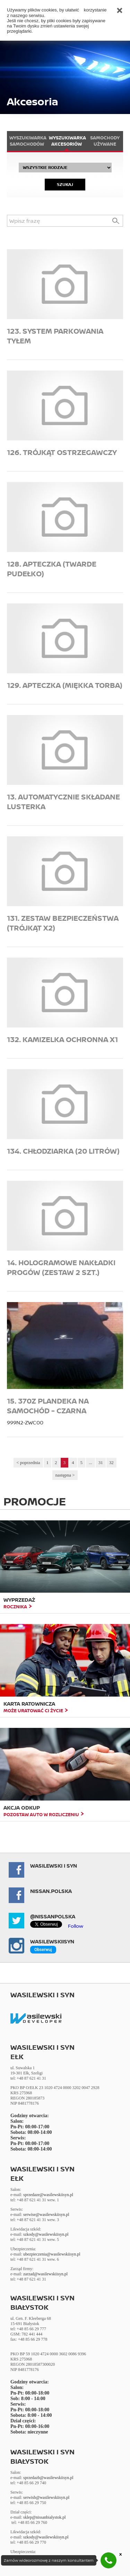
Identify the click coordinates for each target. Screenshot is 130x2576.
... (90, 1462)
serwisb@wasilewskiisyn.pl (46, 2497)
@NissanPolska (52, 1916)
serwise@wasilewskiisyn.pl (46, 2214)
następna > (65, 1475)
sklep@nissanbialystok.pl (44, 2517)
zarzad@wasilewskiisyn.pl (45, 2274)
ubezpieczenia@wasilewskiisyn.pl (51, 2254)
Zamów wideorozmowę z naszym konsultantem (49, 2560)
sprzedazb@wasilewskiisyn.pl (48, 2477)
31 (100, 1462)
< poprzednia (28, 1462)
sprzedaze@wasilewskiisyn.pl (48, 2194)
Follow (75, 1926)
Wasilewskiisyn (52, 1941)
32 (111, 1462)
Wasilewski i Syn (53, 1865)
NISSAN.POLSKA (51, 1891)
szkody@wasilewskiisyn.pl (46, 2234)
